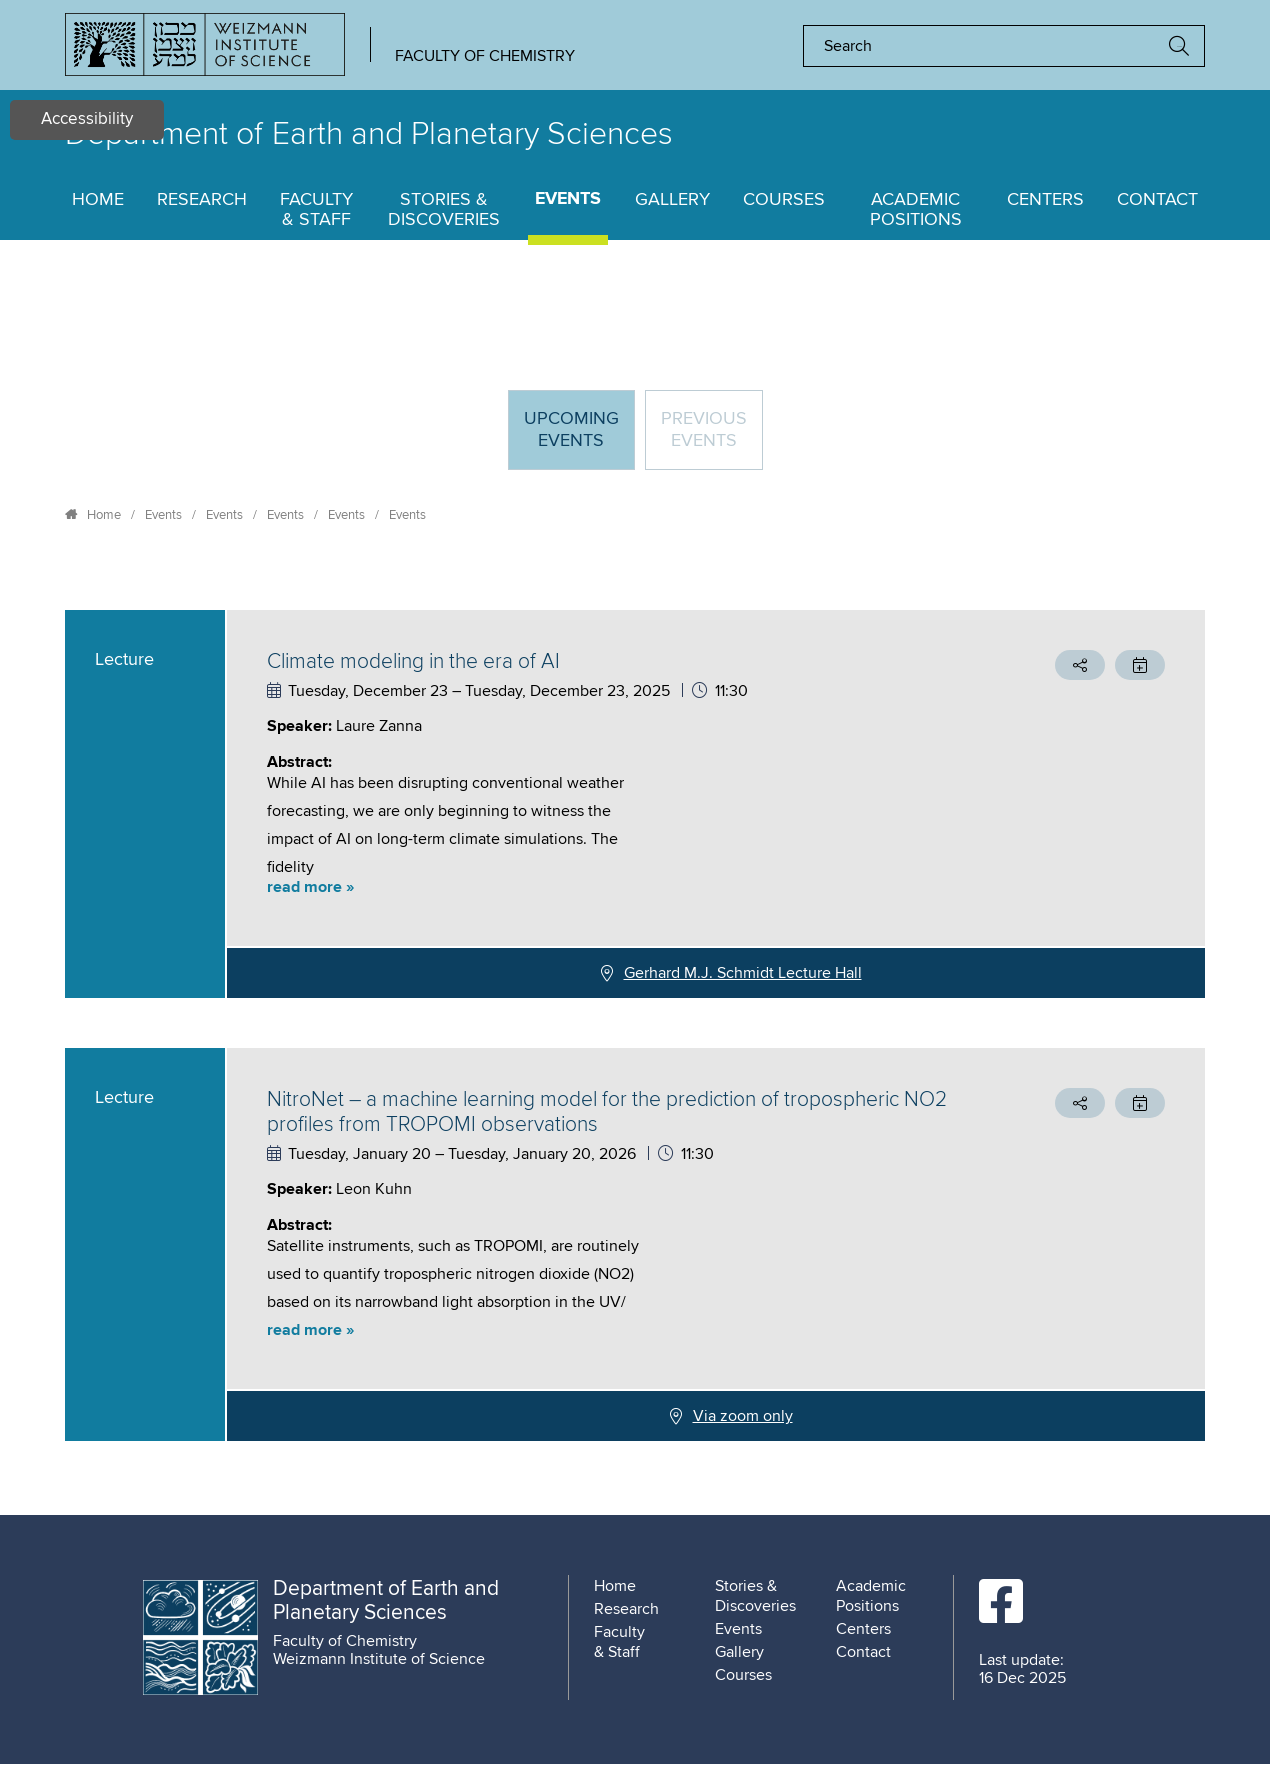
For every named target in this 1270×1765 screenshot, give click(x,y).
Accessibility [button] (87, 119)
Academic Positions (916, 210)
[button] (609, 887)
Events (568, 199)
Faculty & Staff (316, 210)
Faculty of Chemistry (485, 56)
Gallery (672, 200)
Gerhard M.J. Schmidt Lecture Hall (743, 973)
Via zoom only (743, 1416)
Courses (784, 200)
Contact (1157, 200)
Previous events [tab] (704, 430)
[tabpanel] (635, 1025)
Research (202, 200)
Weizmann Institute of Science (379, 1659)
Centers (1045, 200)
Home (98, 200)
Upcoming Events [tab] (579, 438)
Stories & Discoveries (444, 210)
